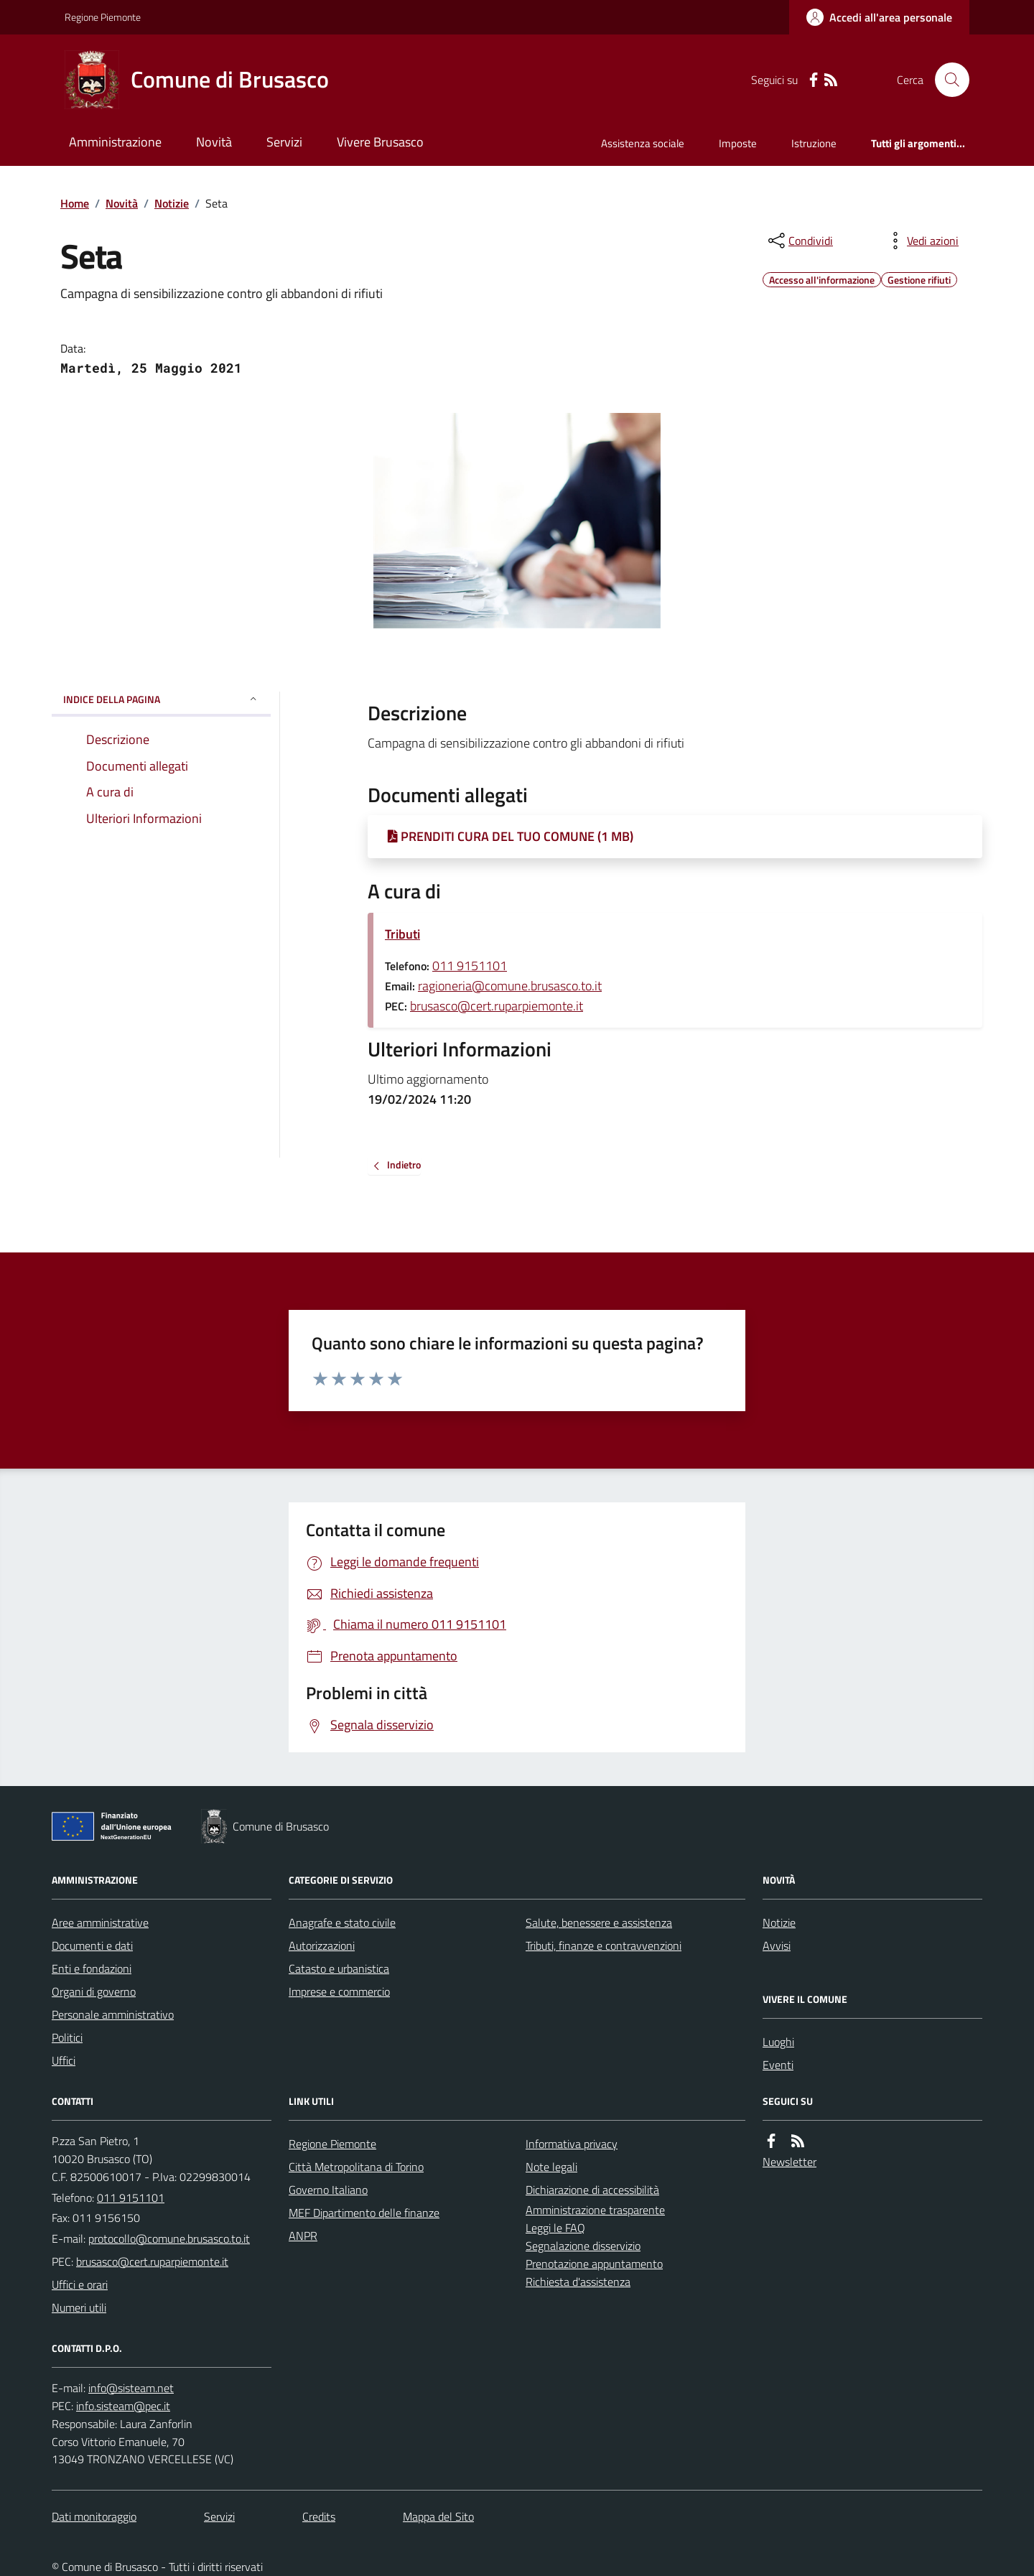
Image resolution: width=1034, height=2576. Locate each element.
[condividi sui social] (799, 240)
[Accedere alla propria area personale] (879, 17)
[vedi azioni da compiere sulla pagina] (921, 240)
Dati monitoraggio (94, 2516)
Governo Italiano (328, 2189)
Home (74, 203)
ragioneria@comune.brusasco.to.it (510, 985)
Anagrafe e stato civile (342, 1922)
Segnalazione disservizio (583, 2245)
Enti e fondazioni (91, 1968)
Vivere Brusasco (380, 142)
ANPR (303, 2235)
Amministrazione (115, 142)
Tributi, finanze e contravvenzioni (603, 1945)
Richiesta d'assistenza (578, 2281)
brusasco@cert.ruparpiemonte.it (496, 1005)
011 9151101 (469, 965)
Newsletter (789, 2161)
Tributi (402, 934)
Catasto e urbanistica (339, 1968)
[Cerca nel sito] (946, 79)
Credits (318, 2516)
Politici (67, 2037)
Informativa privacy (572, 2143)
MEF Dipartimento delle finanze (364, 2212)
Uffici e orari (80, 2284)
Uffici (63, 2060)
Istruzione (814, 143)
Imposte (738, 143)
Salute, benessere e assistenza (599, 1922)
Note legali (551, 2166)
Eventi (778, 2064)
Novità (214, 142)
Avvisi (777, 1945)
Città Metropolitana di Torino (356, 2166)
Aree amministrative (100, 1922)
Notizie (171, 203)
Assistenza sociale (642, 143)
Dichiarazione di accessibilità (592, 2189)
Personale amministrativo (113, 2014)
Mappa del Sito (438, 2516)
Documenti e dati (92, 1945)
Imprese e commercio (339, 1991)
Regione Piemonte (103, 16)
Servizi (284, 142)
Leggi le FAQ (555, 2227)
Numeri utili (79, 2307)
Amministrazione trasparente (595, 2209)
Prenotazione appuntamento (594, 2263)
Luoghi (778, 2041)
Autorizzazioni (322, 1945)
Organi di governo (94, 1991)
